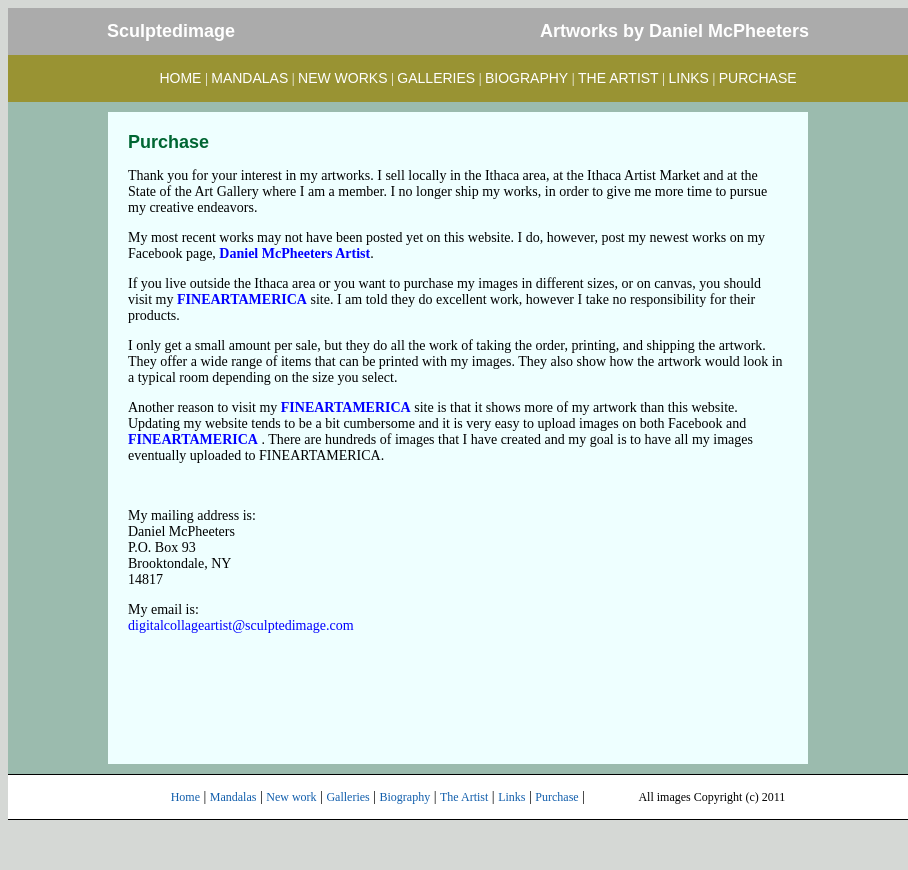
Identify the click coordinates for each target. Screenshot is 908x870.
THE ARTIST (618, 78)
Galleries (347, 797)
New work (291, 797)
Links (511, 797)
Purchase (556, 797)
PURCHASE (758, 78)
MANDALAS (249, 78)
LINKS (689, 78)
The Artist (464, 797)
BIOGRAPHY (526, 78)
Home (185, 797)
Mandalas (233, 797)
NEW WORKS (342, 78)
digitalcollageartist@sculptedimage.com (241, 625)
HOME (180, 78)
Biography (405, 797)
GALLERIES (436, 78)
